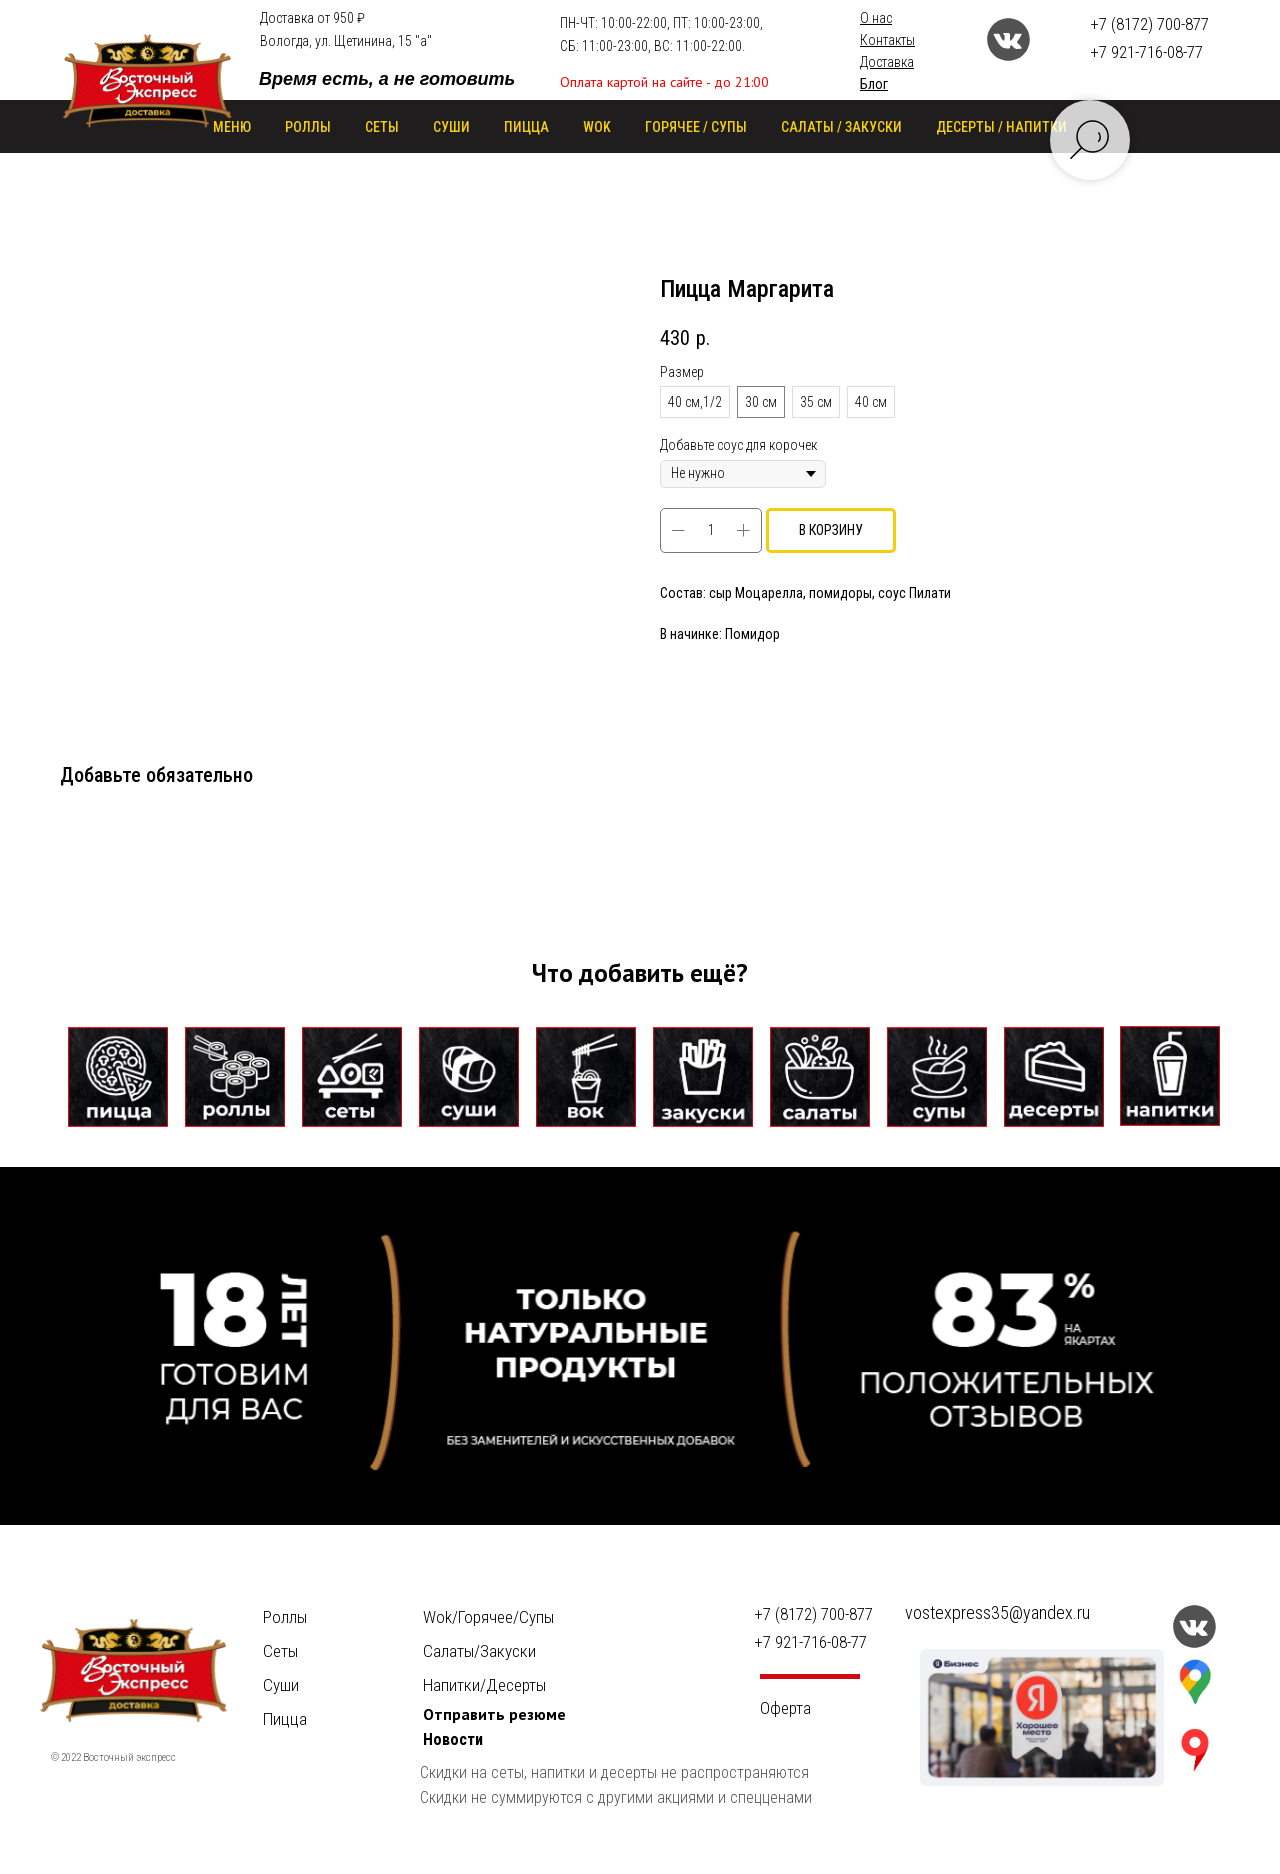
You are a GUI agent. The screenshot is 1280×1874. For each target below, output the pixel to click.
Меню (232, 127)
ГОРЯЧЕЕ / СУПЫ (696, 127)
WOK (597, 127)
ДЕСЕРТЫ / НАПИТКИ (1001, 127)
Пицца (285, 1719)
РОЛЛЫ (308, 127)
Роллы (285, 1617)
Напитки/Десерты (484, 1685)
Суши (281, 1685)
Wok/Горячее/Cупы (488, 1617)
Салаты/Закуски (479, 1651)
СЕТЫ (382, 127)
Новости (453, 1739)
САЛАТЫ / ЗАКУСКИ (841, 127)
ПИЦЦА (526, 127)
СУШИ (451, 127)
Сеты (280, 1651)
